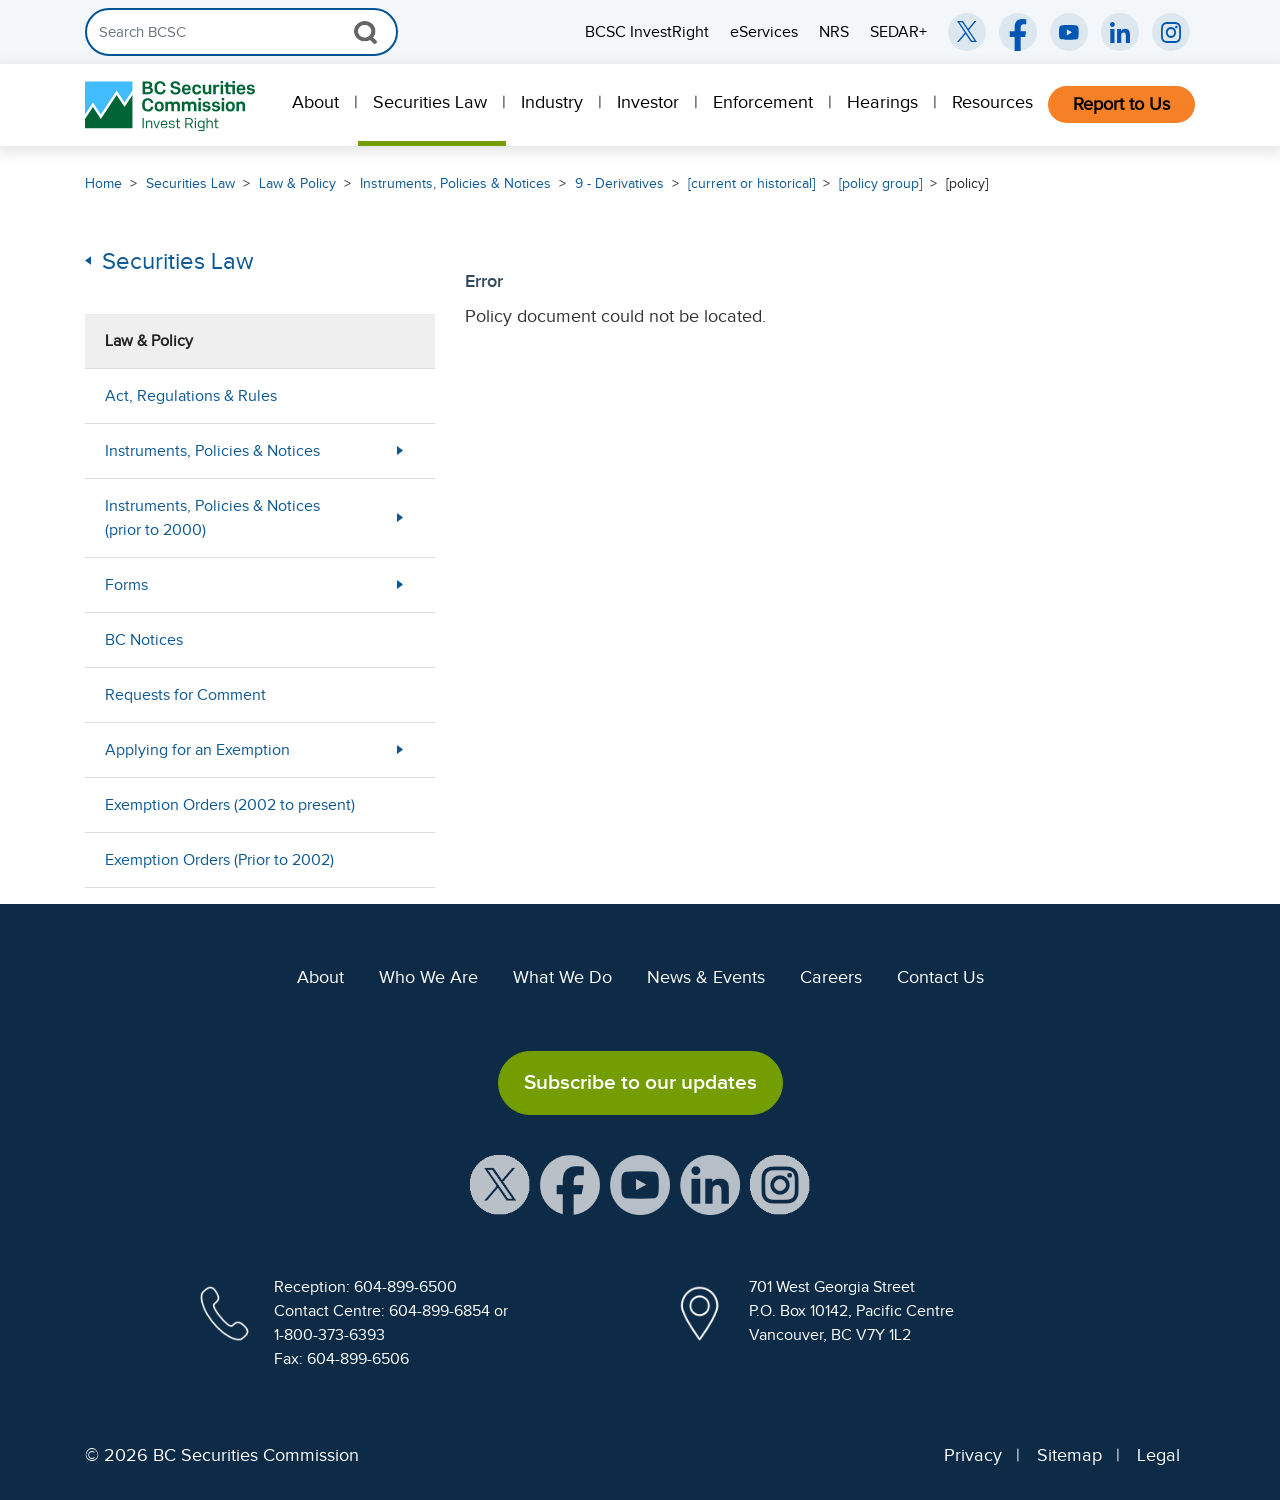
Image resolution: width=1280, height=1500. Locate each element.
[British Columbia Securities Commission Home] (172, 105)
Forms (126, 585)
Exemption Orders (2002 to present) (230, 805)
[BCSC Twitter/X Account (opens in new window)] (967, 32)
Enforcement (763, 102)
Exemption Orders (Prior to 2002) (219, 860)
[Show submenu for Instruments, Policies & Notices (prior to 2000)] (400, 517)
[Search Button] (365, 32)
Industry (552, 102)
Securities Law (430, 102)
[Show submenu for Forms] (400, 584)
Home (103, 183)
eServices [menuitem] (764, 32)
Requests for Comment (185, 695)
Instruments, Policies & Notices (455, 183)
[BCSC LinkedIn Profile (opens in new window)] (710, 1183)
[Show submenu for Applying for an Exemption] (400, 749)
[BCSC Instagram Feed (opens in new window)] (1171, 32)
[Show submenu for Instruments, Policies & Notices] (400, 450)
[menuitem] (317, 105)
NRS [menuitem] (834, 32)
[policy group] (880, 183)
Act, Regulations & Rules (191, 396)
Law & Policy (297, 183)
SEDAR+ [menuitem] (898, 32)
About (315, 102)
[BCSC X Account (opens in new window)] (500, 1183)
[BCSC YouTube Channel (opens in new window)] (1069, 32)
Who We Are (428, 977)
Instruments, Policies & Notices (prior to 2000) (212, 518)
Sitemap (1069, 1455)
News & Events (706, 977)
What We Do (562, 977)
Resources (992, 102)
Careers (831, 977)
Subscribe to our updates (640, 1082)
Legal (1158, 1455)
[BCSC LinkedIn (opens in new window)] (1120, 32)
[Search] (241, 32)
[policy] (967, 183)
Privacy (973, 1455)
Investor (648, 102)
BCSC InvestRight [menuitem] (647, 32)
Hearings (882, 102)
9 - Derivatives (619, 183)
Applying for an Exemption (197, 750)
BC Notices (144, 640)
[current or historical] (751, 183)
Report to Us (1121, 104)
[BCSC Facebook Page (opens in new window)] (1018, 32)
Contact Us (940, 977)
